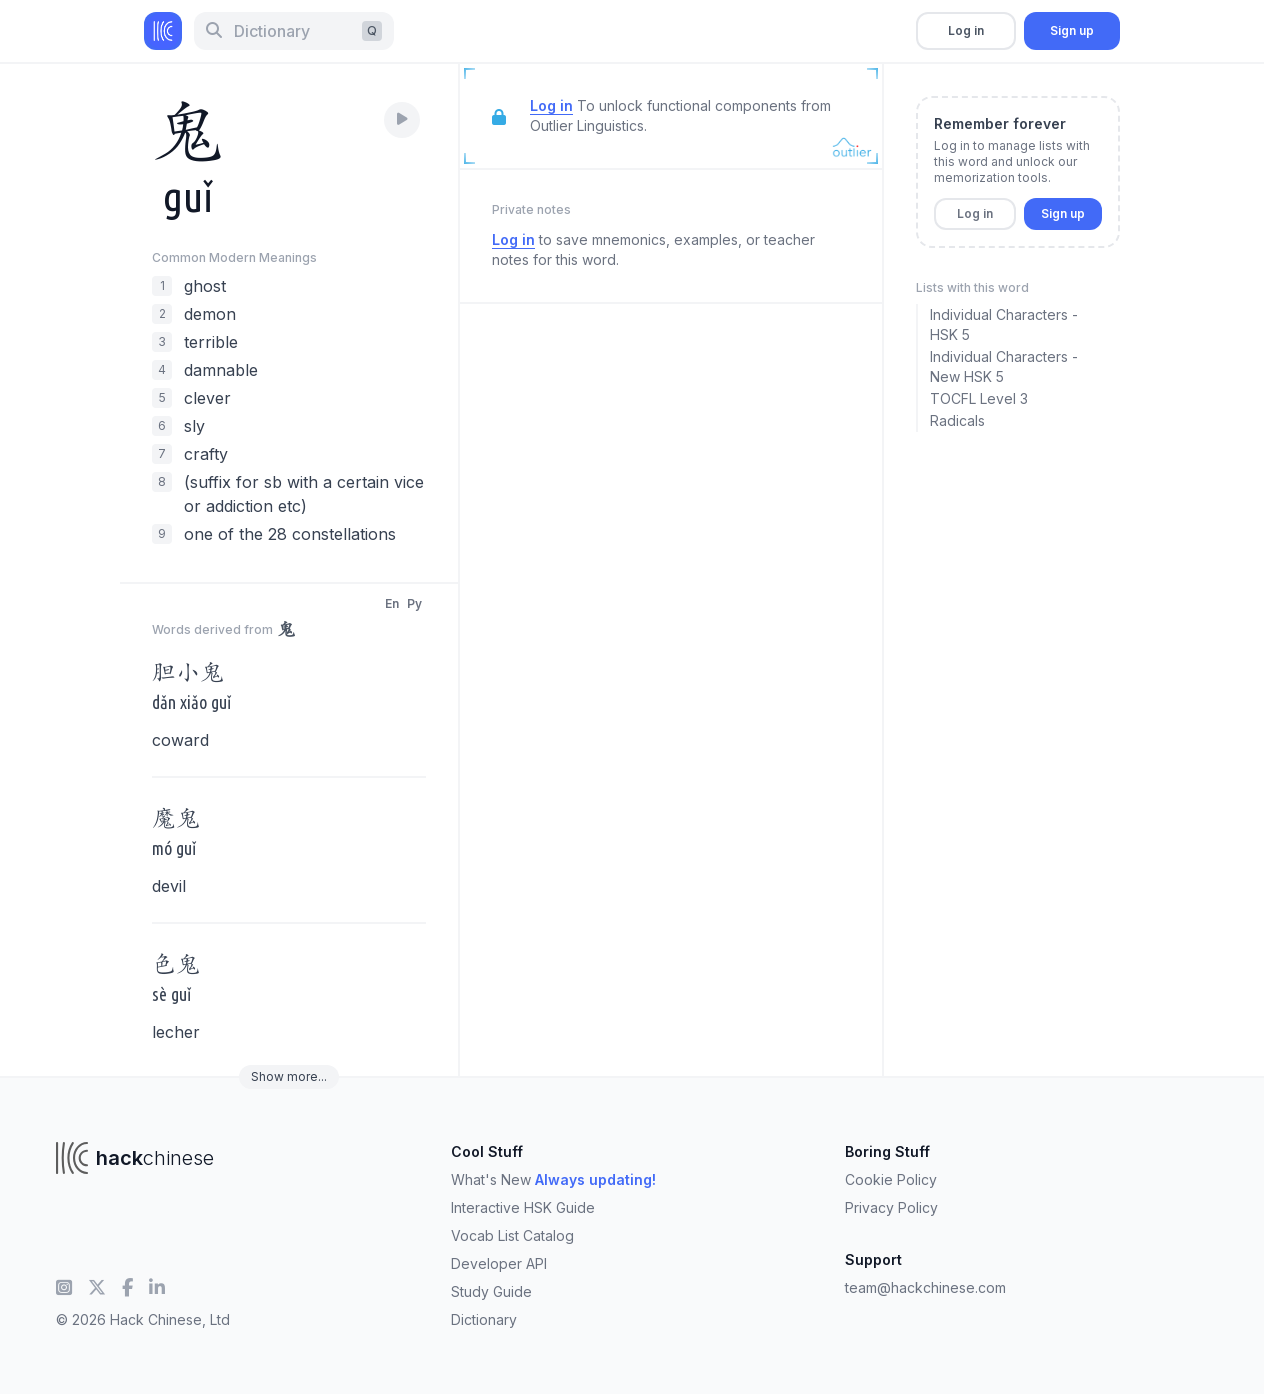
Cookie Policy (891, 1179)
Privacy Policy (891, 1207)
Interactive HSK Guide (523, 1207)
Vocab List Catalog (512, 1235)
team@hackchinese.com (925, 1287)
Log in (966, 30)
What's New (553, 1179)
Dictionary (484, 1319)
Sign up (1072, 30)
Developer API (499, 1263)
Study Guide (491, 1291)
